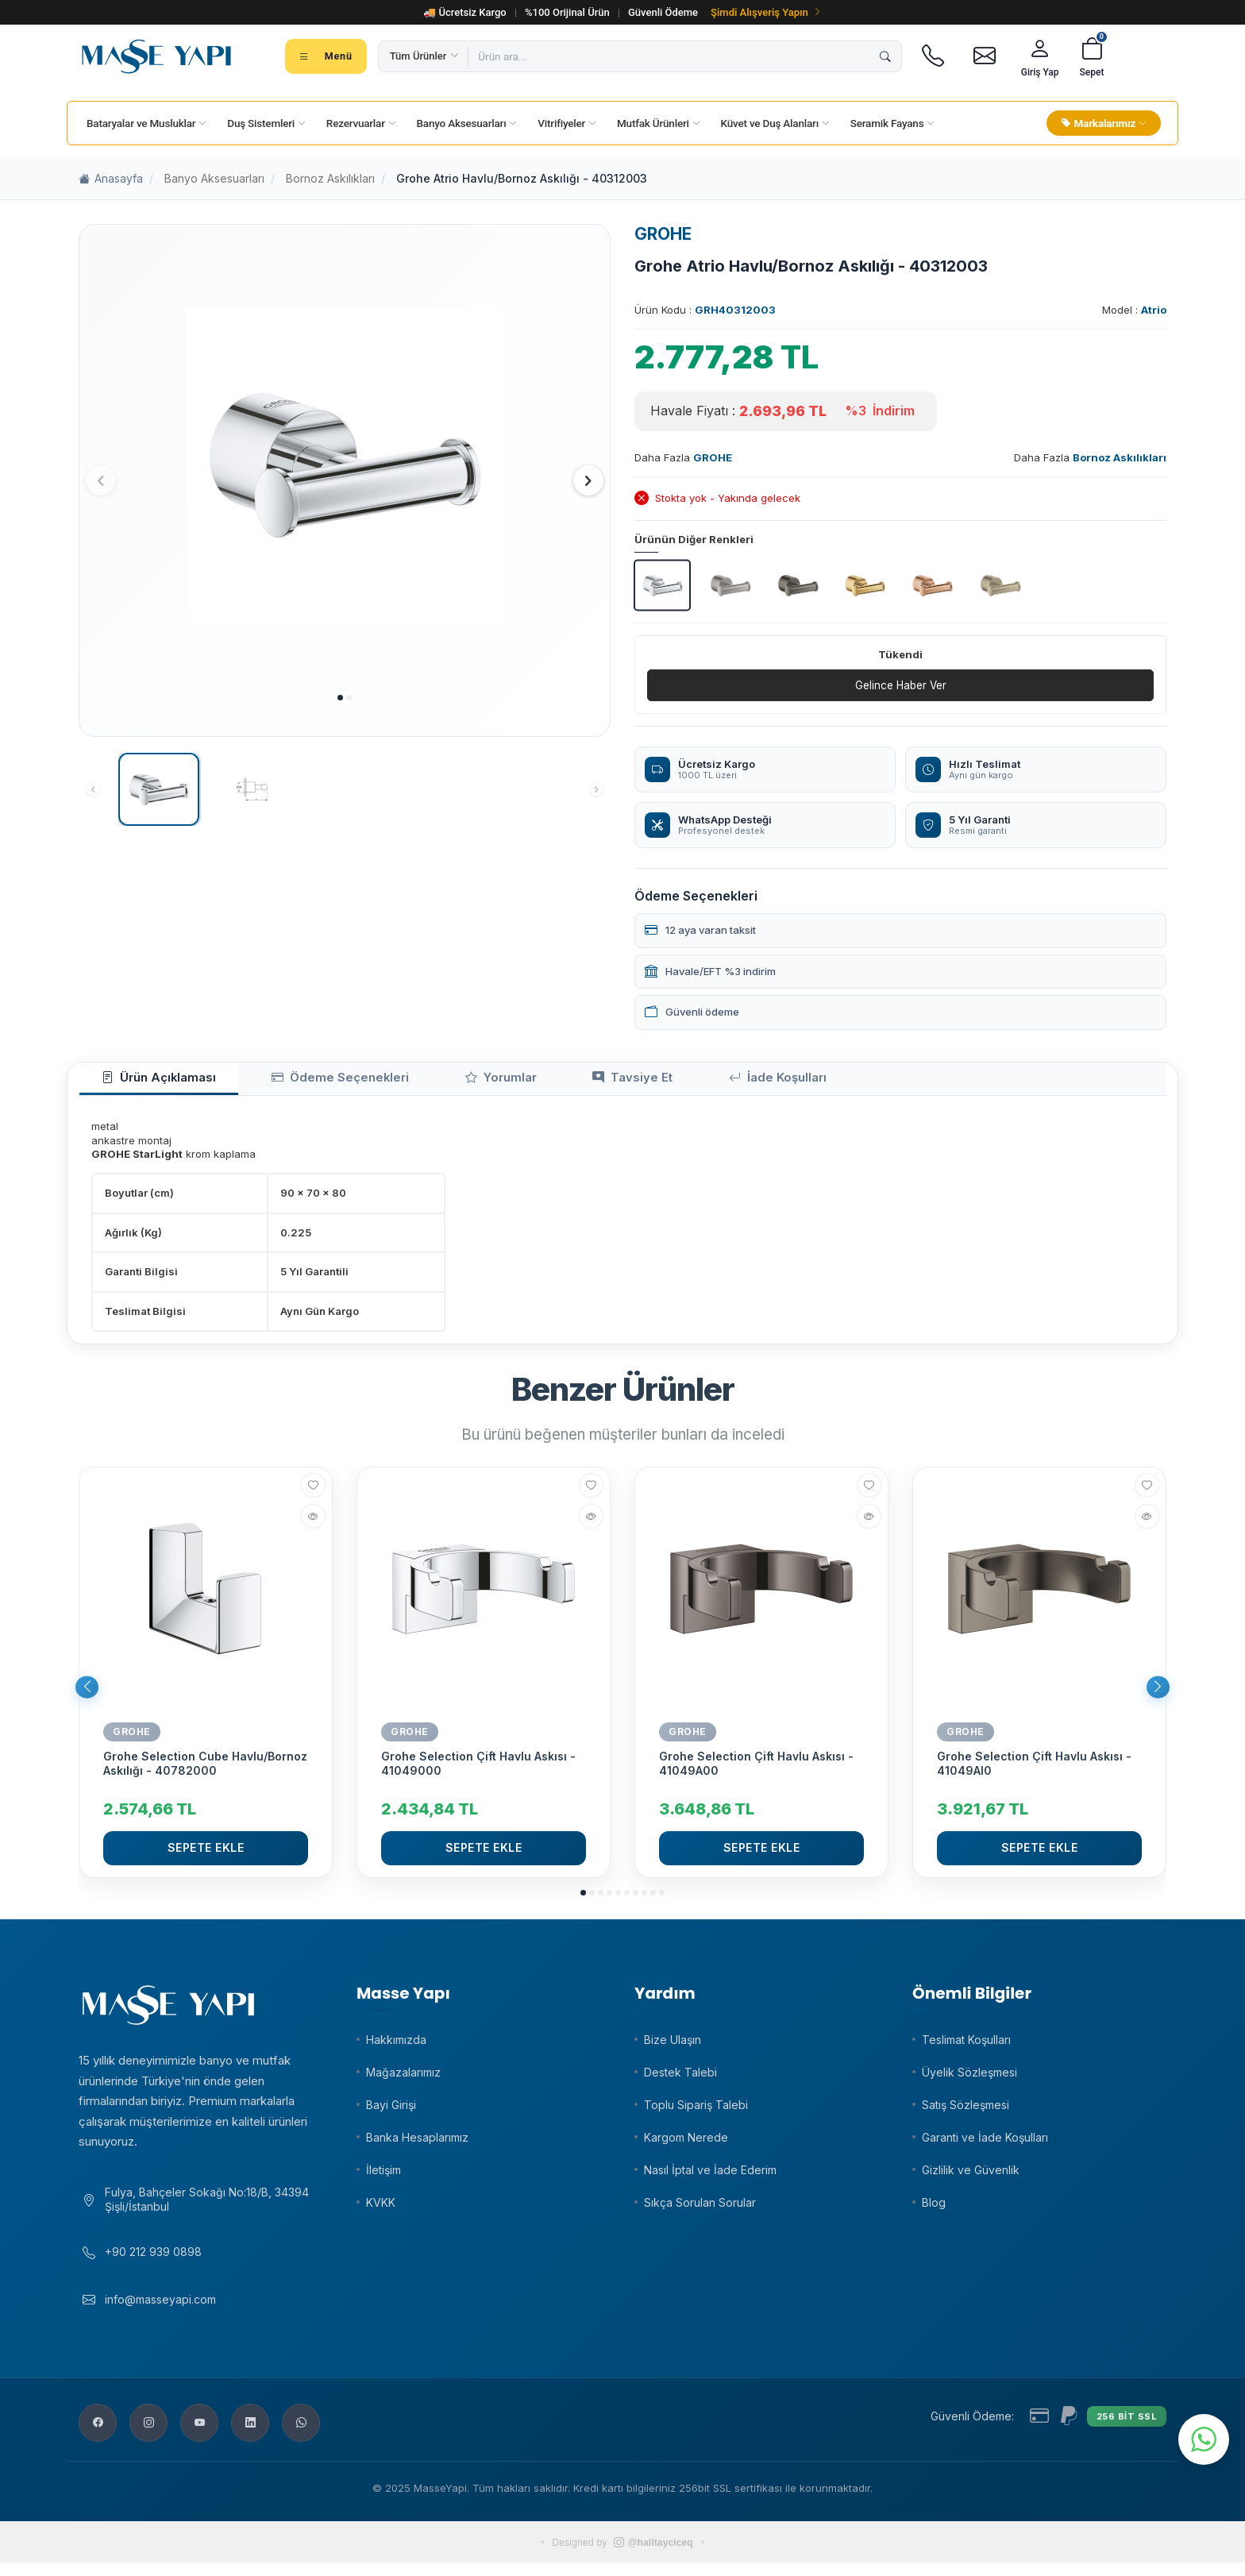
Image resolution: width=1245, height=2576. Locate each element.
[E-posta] (985, 56)
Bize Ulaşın (672, 2046)
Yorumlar (433, 1081)
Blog (934, 2208)
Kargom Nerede (686, 2143)
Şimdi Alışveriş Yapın (766, 12)
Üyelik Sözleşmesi (969, 2078)
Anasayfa (111, 179)
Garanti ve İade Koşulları (985, 2143)
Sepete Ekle (206, 1854)
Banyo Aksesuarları (214, 178)
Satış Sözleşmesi (965, 2111)
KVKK (380, 2208)
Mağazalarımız (403, 2078)
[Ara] (885, 56)
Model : (1134, 309)
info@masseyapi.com (160, 2312)
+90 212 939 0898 (153, 2265)
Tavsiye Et (540, 1081)
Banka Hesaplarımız (417, 2143)
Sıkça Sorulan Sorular (700, 2208)
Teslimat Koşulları (966, 2046)
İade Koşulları (661, 1081)
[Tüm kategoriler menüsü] (326, 56)
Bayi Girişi (391, 2111)
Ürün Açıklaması (145, 1081)
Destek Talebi (680, 2078)
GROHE (663, 234)
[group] (344, 466)
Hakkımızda (396, 2046)
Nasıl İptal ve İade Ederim (710, 2176)
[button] (340, 697)
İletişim (383, 2176)
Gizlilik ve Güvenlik (971, 2176)
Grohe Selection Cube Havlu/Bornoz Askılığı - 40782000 (205, 1770)
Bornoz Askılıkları (330, 178)
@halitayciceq (653, 2556)
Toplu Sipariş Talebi (696, 2111)
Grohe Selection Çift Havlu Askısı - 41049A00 (756, 1770)
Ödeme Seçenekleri (299, 1081)
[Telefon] (933, 56)
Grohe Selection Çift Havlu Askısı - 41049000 (478, 1770)
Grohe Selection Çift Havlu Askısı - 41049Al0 (1034, 1770)
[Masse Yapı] (156, 56)
